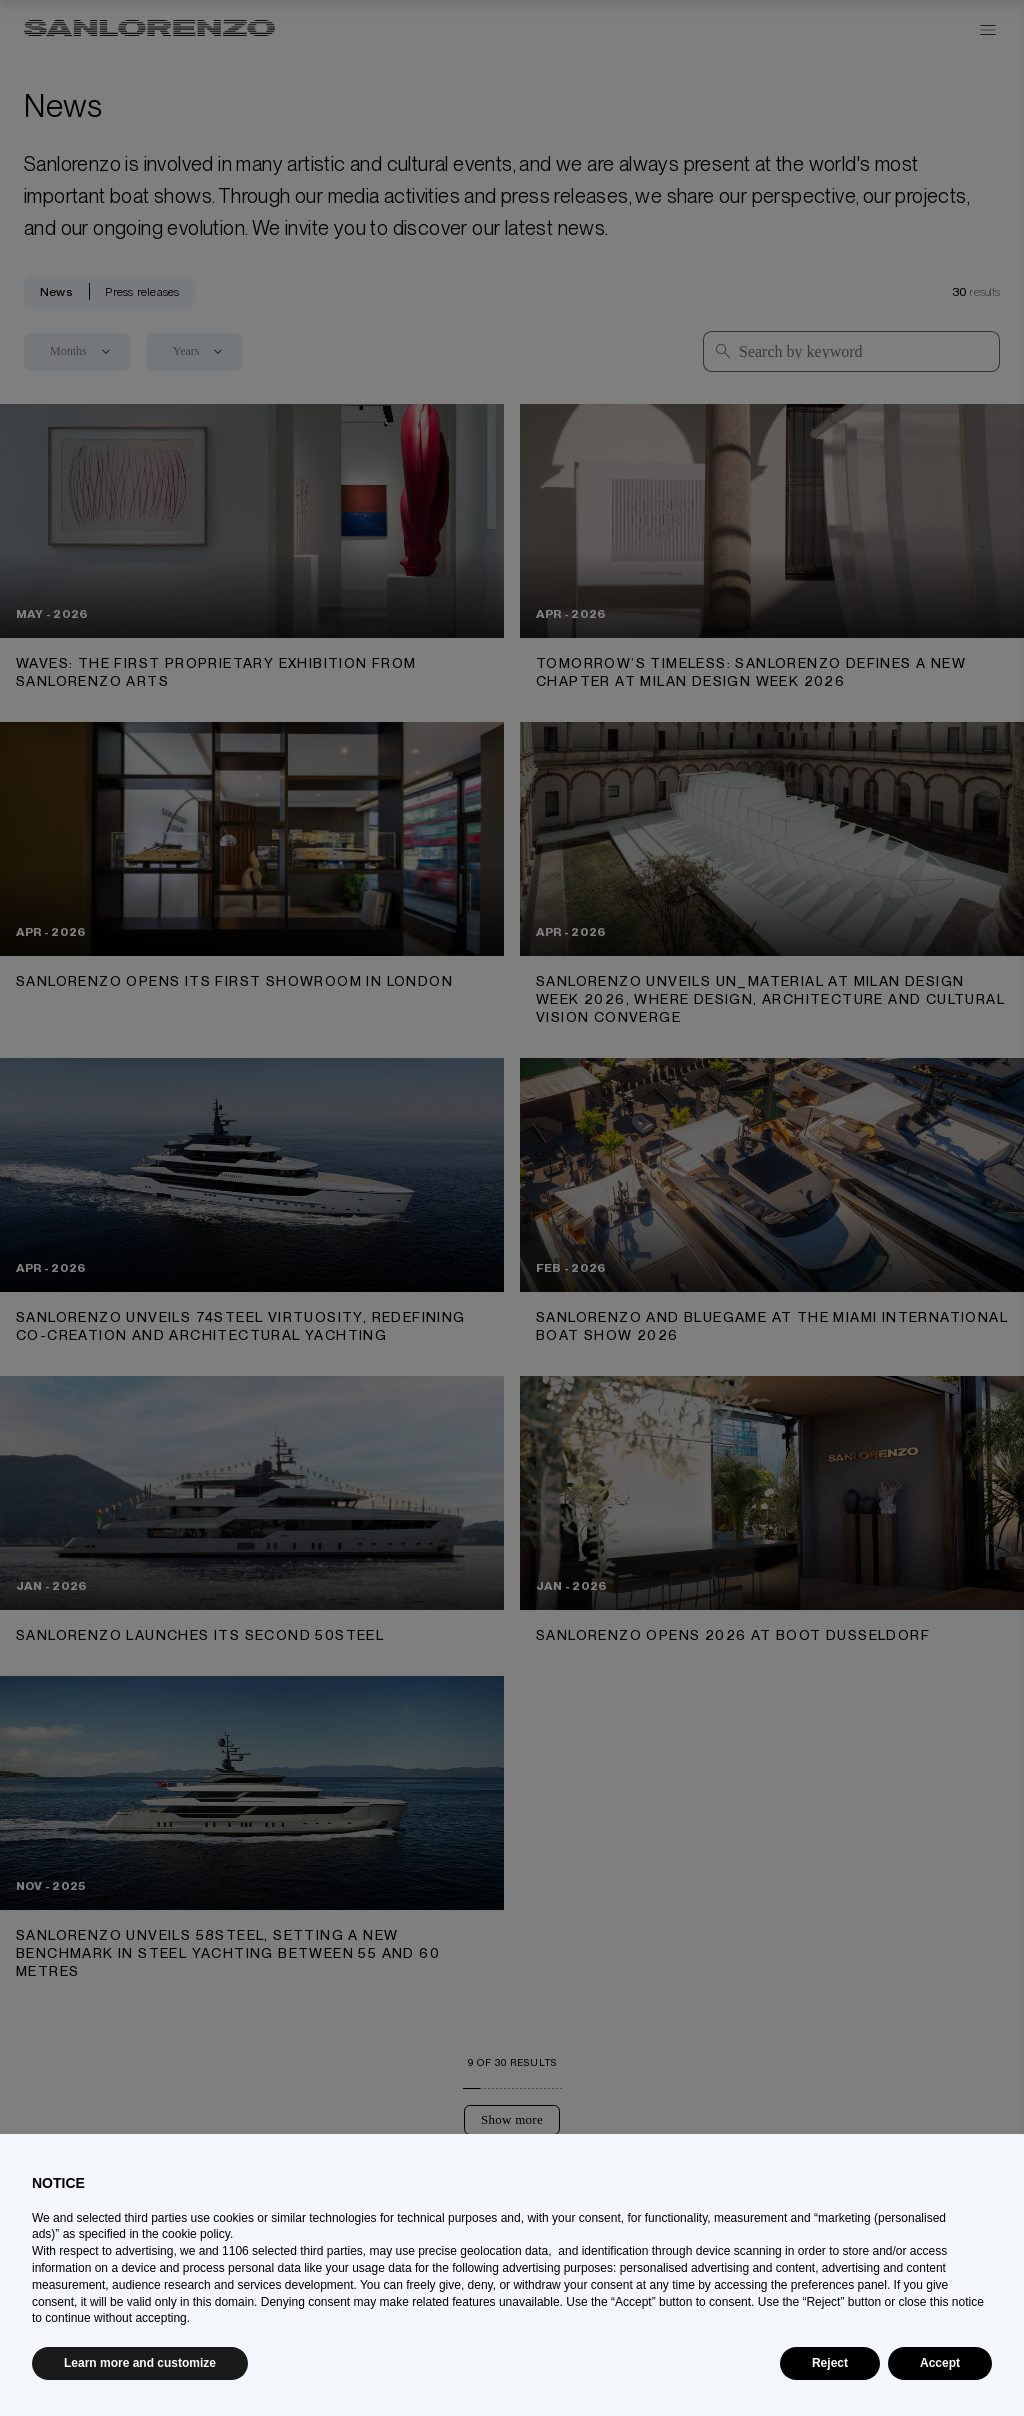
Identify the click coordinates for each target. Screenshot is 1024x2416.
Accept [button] (940, 2363)
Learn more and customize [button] (140, 2363)
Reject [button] (830, 2363)
